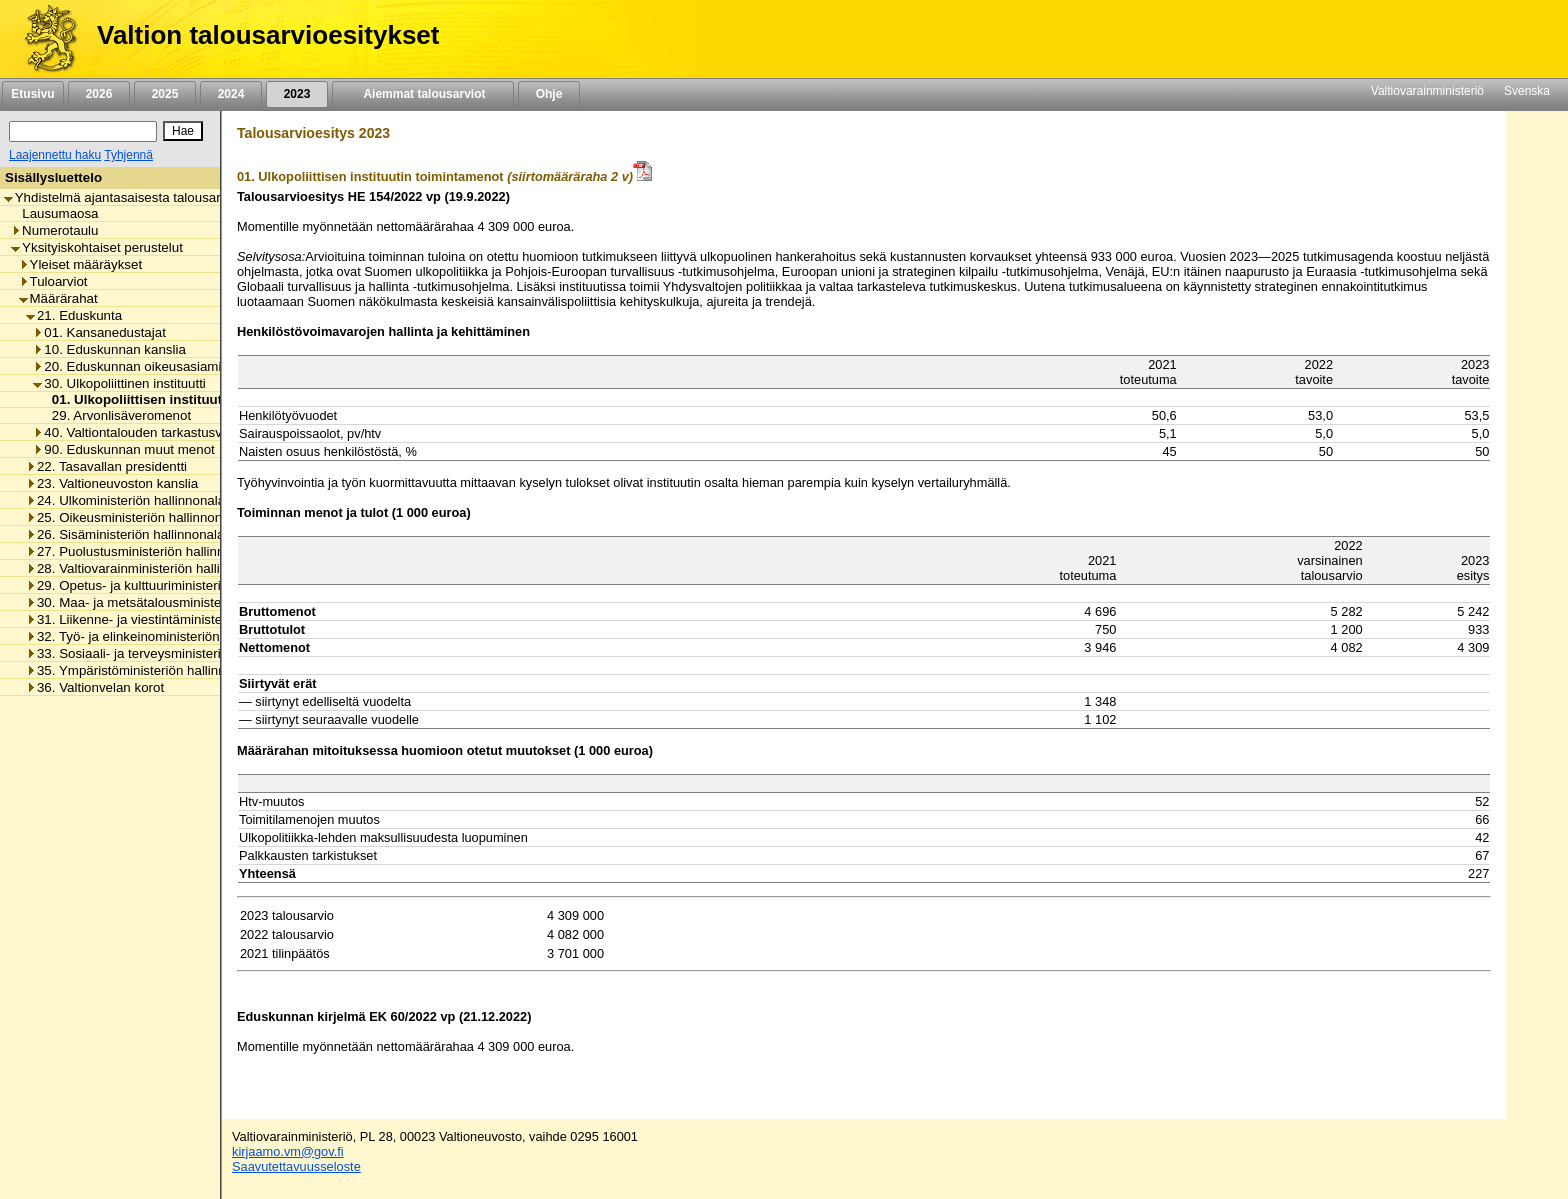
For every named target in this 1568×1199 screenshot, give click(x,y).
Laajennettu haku (55, 155)
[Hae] (183, 131)
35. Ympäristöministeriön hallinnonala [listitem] (142, 670)
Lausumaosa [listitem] (54, 213)
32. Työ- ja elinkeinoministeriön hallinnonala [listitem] (160, 636)
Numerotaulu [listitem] (54, 230)
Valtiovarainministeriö (1427, 91)
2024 (231, 94)
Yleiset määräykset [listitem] (81, 264)
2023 (297, 94)
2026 (99, 94)
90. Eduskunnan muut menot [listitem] (123, 449)
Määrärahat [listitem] (58, 298)
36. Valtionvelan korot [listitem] (95, 687)
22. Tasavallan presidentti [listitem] (106, 466)
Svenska (1527, 91)
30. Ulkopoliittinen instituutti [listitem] (119, 383)
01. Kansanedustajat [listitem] (99, 332)
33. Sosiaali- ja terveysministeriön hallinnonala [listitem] (168, 653)
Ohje (549, 94)
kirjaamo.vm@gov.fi (288, 1151)
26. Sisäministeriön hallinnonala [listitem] (125, 534)
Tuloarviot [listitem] (53, 281)
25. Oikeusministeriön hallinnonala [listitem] (133, 517)
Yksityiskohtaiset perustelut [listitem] (97, 247)
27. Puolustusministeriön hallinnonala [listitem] (141, 551)
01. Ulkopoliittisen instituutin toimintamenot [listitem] (185, 399)
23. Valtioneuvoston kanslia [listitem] (112, 483)
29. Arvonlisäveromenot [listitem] (116, 415)
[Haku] (83, 131)
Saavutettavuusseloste (296, 1166)
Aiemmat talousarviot (423, 94)
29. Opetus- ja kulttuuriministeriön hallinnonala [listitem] (168, 585)
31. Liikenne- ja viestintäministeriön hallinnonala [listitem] (172, 619)
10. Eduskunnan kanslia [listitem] (109, 349)
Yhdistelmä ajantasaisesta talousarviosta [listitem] (130, 197)
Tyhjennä (128, 155)
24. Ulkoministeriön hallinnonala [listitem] (125, 500)
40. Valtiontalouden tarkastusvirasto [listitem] (143, 432)
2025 (165, 94)
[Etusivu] (43, 39)
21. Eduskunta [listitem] (74, 315)
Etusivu (32, 94)
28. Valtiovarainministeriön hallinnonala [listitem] (146, 568)
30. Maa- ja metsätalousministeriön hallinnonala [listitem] (172, 602)
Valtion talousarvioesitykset (268, 35)
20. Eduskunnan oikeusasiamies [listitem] (134, 366)
